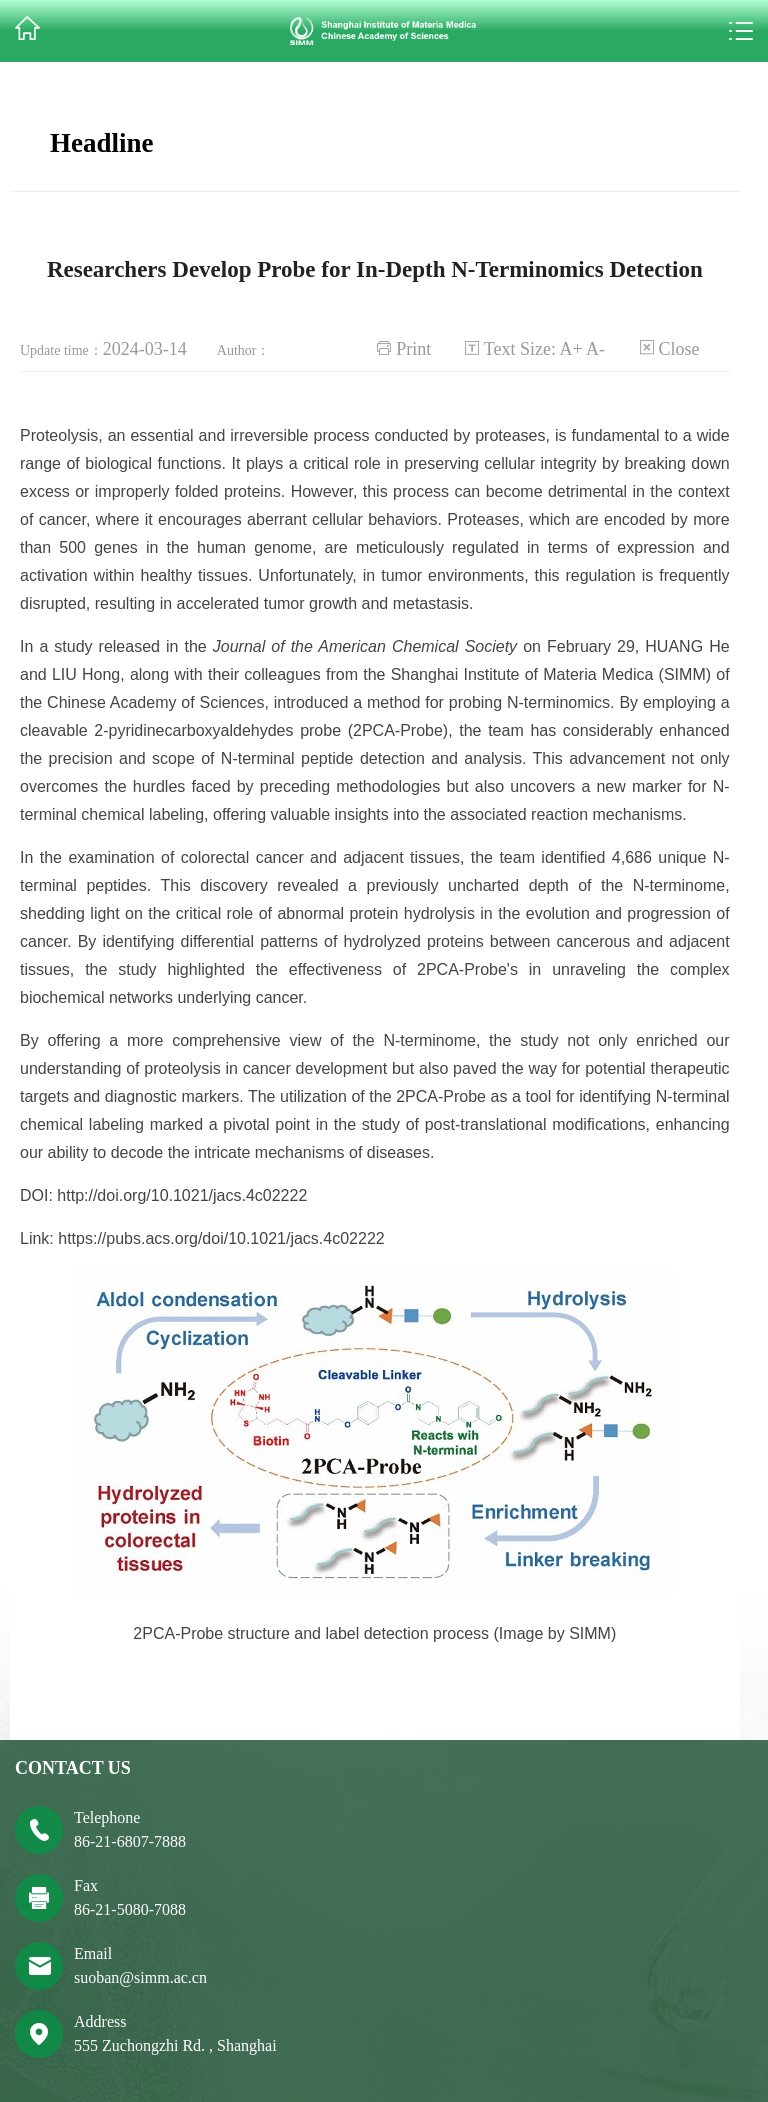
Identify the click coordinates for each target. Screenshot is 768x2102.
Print (413, 349)
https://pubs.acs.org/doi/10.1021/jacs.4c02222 (221, 1238)
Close (679, 349)
